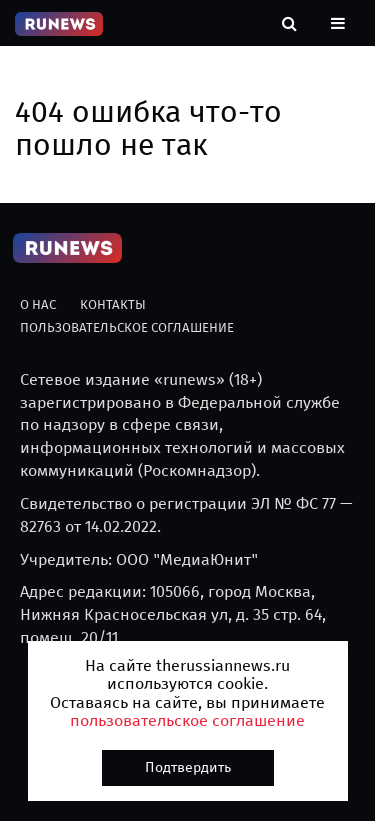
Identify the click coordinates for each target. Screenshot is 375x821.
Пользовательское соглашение (127, 327)
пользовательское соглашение (187, 720)
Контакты (113, 304)
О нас (38, 304)
